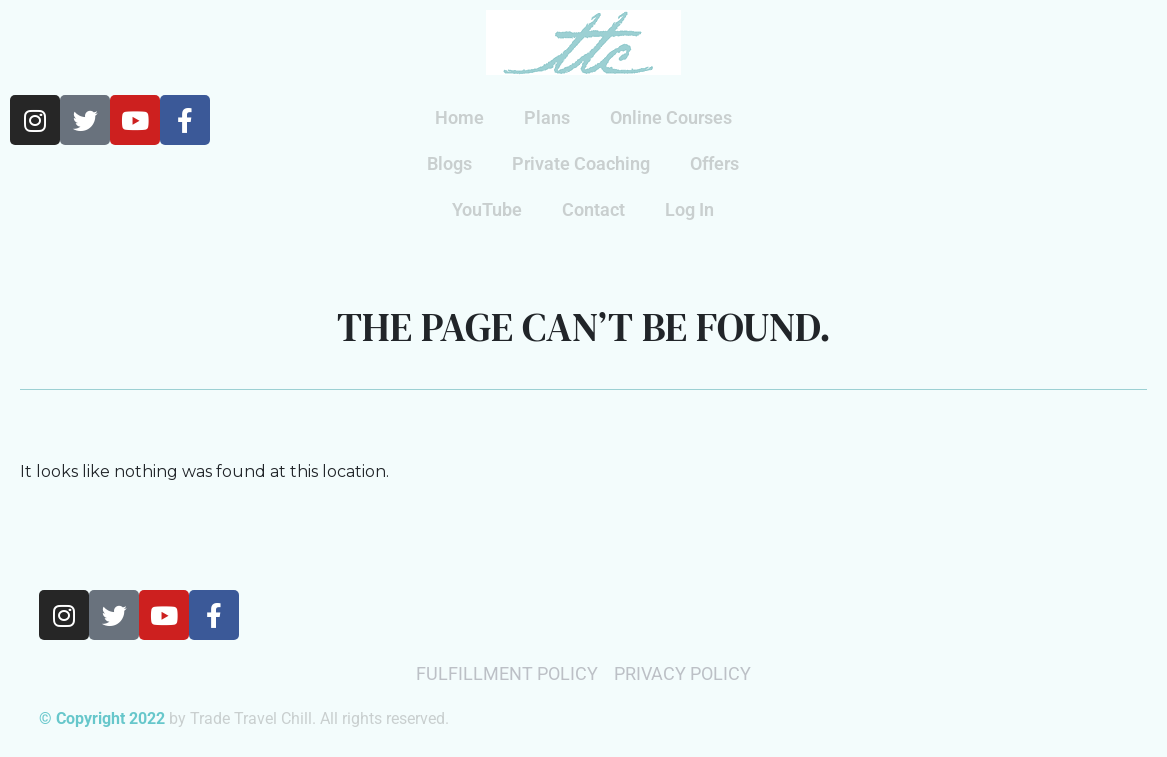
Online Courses (671, 117)
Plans (547, 117)
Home (459, 117)
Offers (714, 163)
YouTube (487, 209)
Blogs (449, 163)
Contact (593, 209)
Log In (689, 209)
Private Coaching (581, 163)
